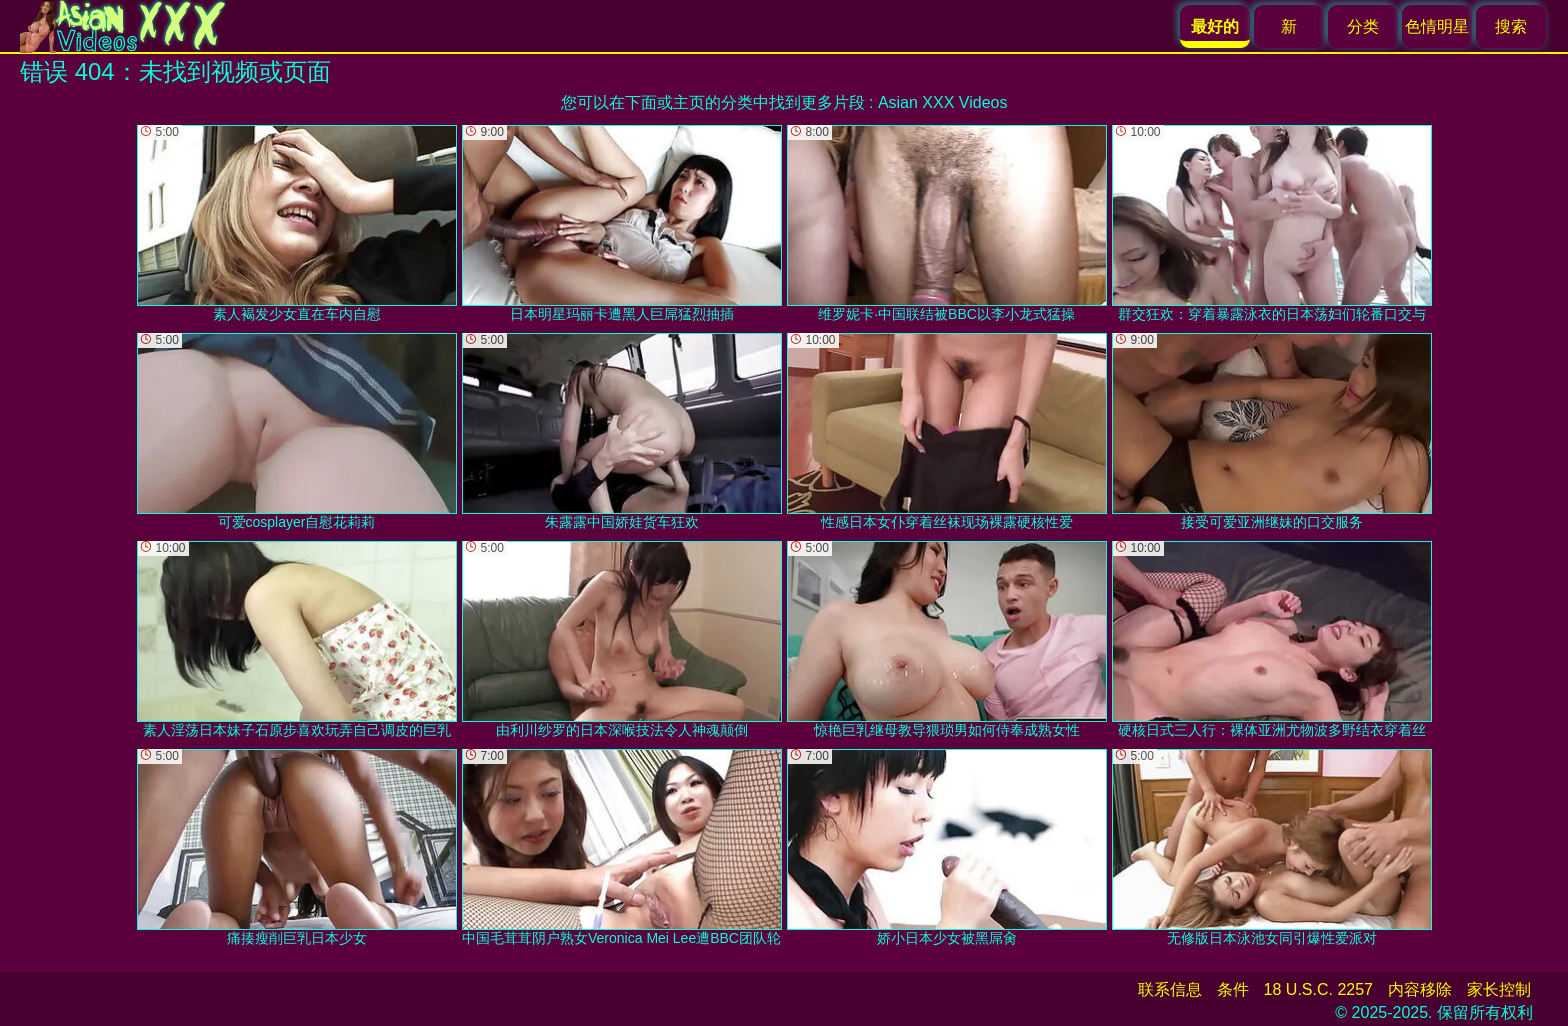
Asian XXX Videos (943, 102)
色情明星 (1437, 26)
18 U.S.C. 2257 (1318, 989)
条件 (1233, 989)
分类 (1363, 26)
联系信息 (1170, 989)
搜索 (1511, 26)
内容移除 (1420, 989)
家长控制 (1499, 989)
